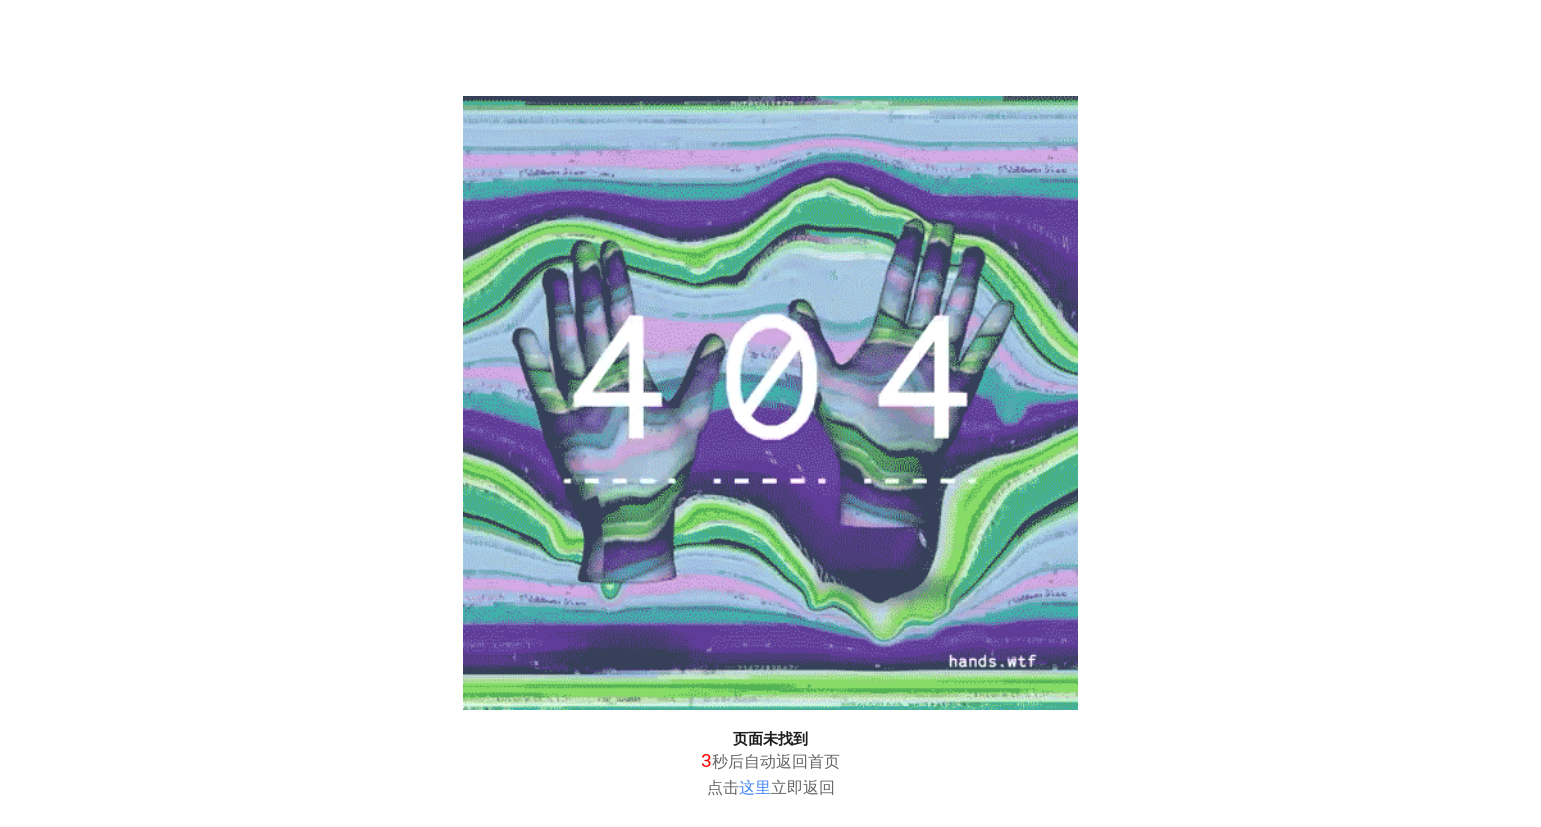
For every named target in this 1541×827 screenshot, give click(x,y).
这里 (755, 787)
